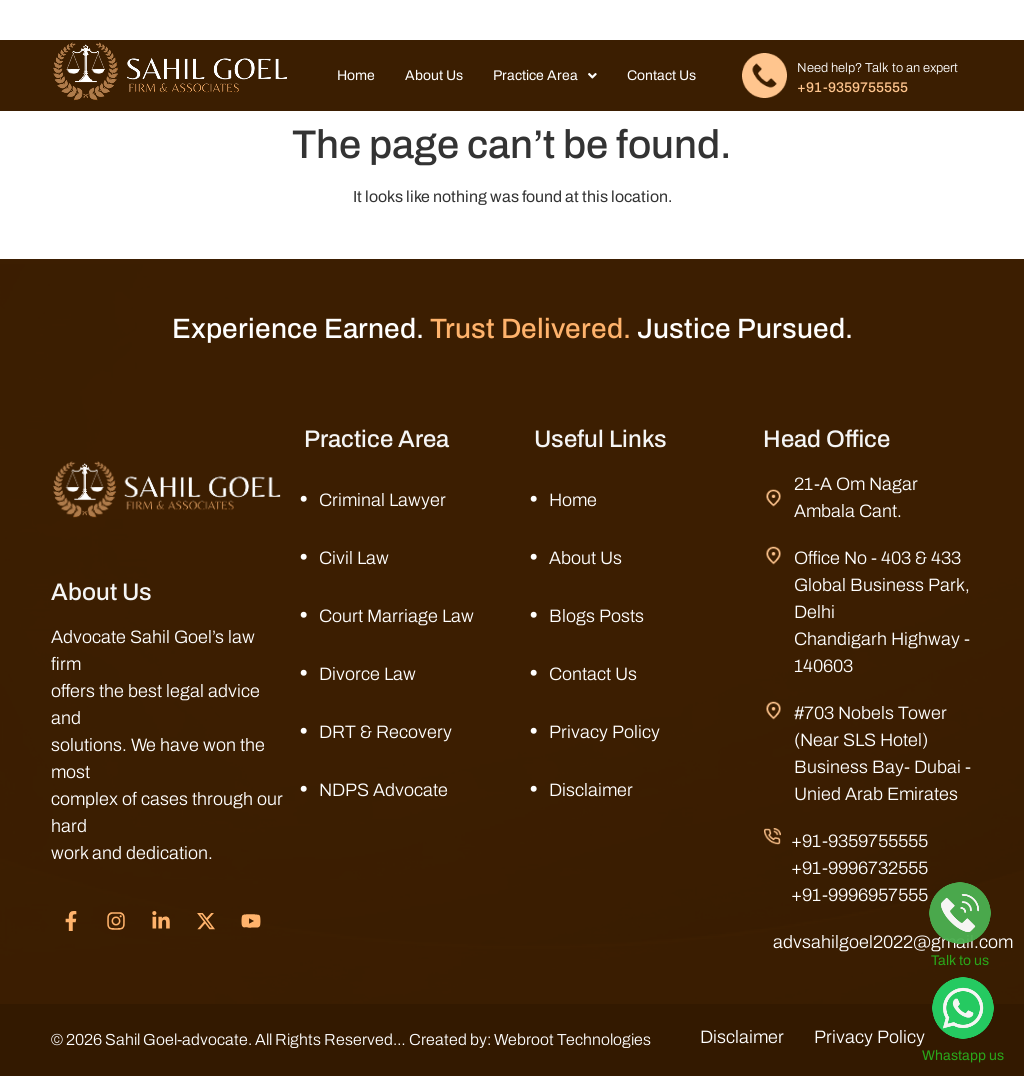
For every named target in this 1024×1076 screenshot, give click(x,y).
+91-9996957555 (859, 895)
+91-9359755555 (852, 87)
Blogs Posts (596, 616)
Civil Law (354, 558)
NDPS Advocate (383, 790)
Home (356, 75)
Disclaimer (591, 790)
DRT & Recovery (385, 732)
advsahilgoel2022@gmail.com (893, 942)
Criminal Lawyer (382, 500)
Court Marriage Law (396, 616)
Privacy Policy (604, 732)
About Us (434, 75)
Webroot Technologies (572, 1039)
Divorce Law (367, 674)
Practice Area (545, 75)
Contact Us (661, 75)
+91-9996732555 (859, 868)
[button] (545, 76)
